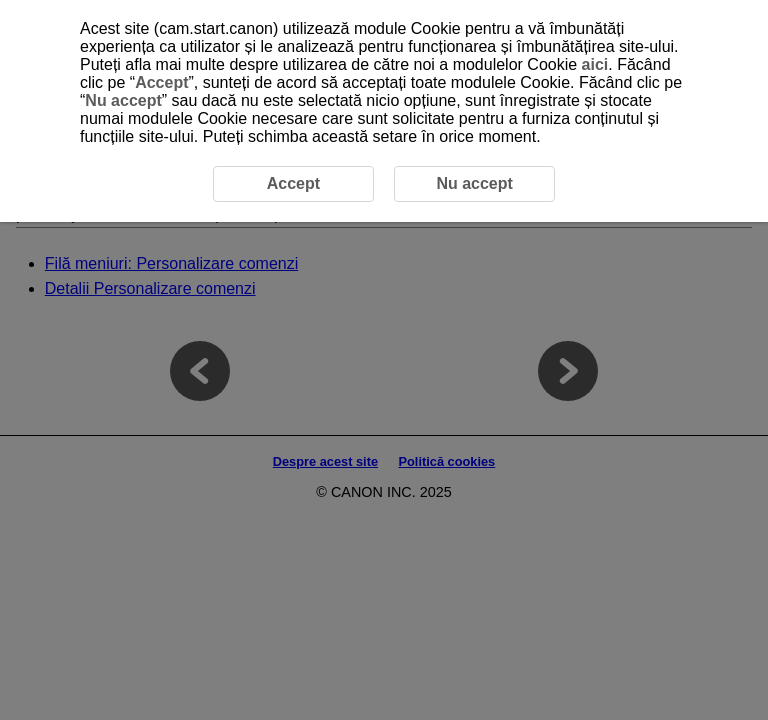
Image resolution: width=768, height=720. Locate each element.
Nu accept (123, 100)
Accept (161, 82)
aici (595, 64)
